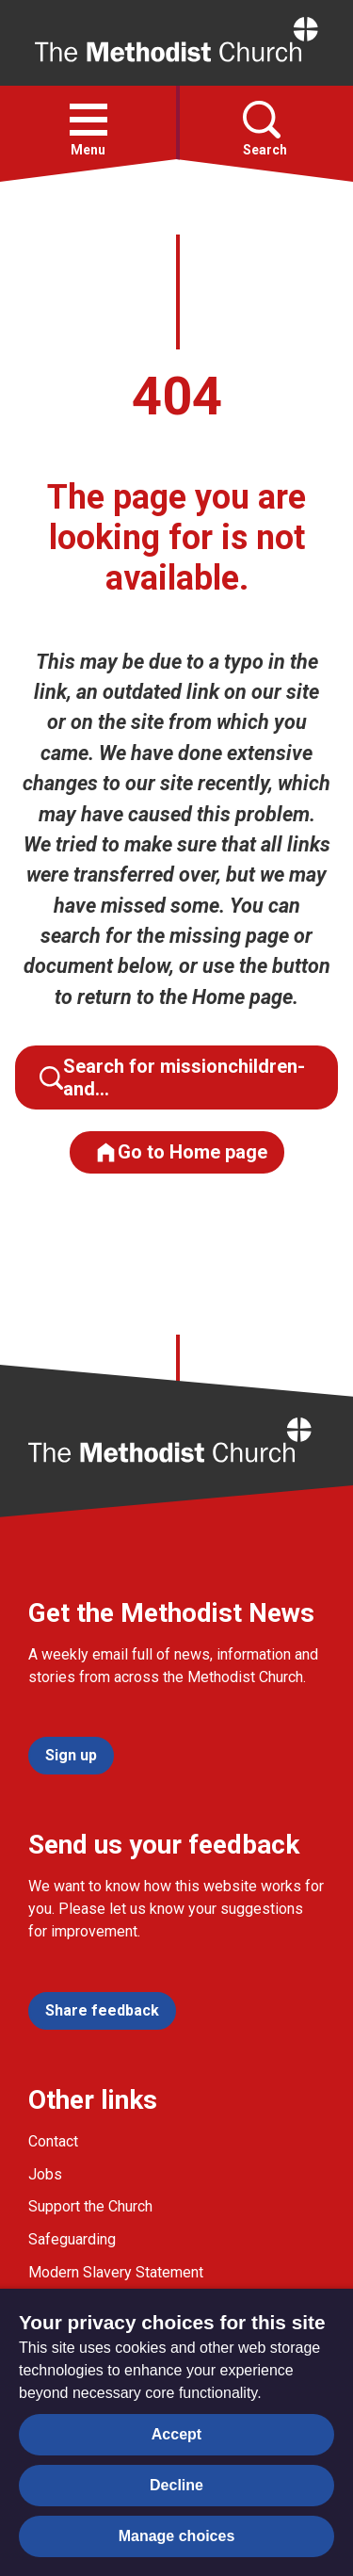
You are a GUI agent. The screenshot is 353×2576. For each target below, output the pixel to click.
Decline (176, 2485)
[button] (88, 119)
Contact (53, 2141)
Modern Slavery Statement (115, 2272)
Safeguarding (72, 2239)
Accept (176, 2434)
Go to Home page (180, 1152)
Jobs (45, 2174)
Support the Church (90, 2206)
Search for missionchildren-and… (172, 1077)
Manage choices (177, 2536)
